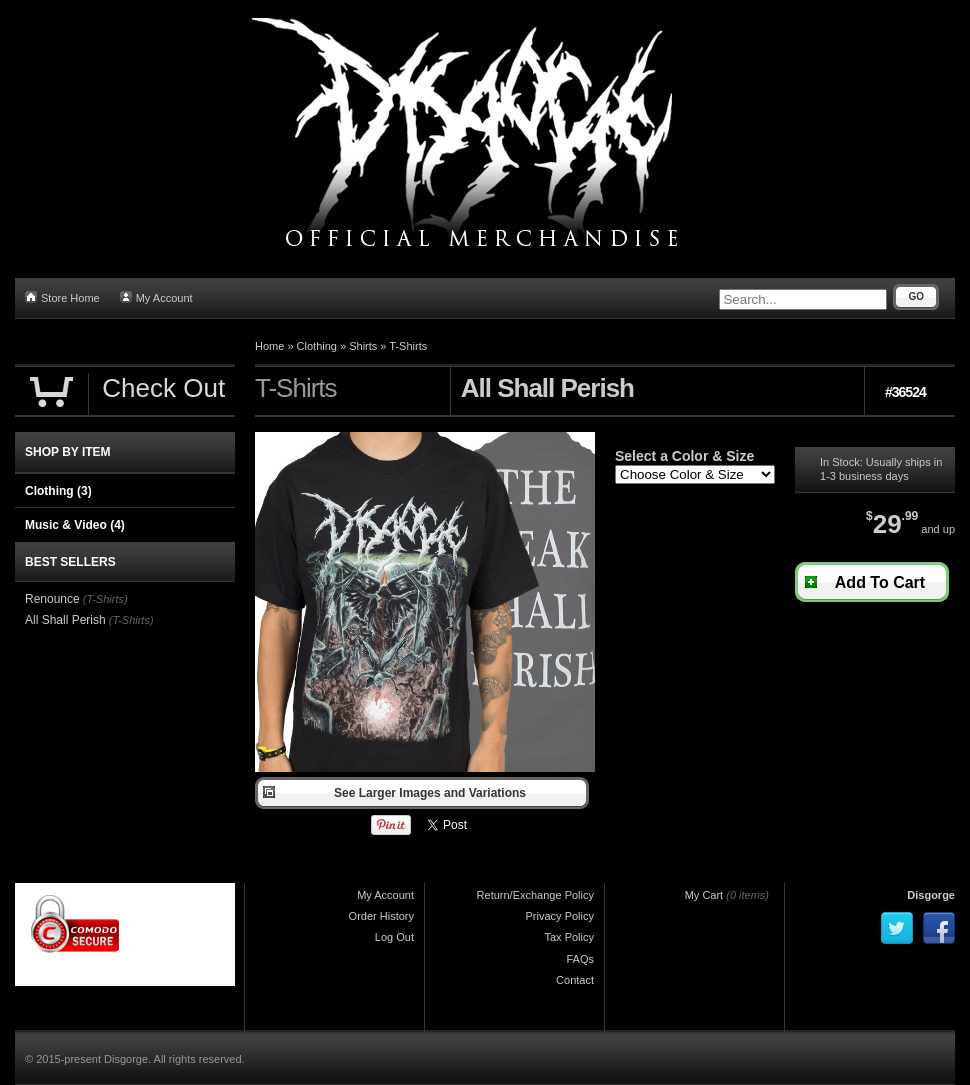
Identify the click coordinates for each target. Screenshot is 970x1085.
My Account (156, 297)
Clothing (317, 346)
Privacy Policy (560, 916)
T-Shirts (408, 346)
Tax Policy (569, 937)
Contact (575, 980)
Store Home (62, 297)
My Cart (704, 895)
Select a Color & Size (684, 456)
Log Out (394, 937)
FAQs (580, 959)
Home (269, 346)
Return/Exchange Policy (535, 895)
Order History (381, 916)
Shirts (363, 346)
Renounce (52, 599)
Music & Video (75, 525)
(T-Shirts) (105, 599)
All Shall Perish (65, 620)
